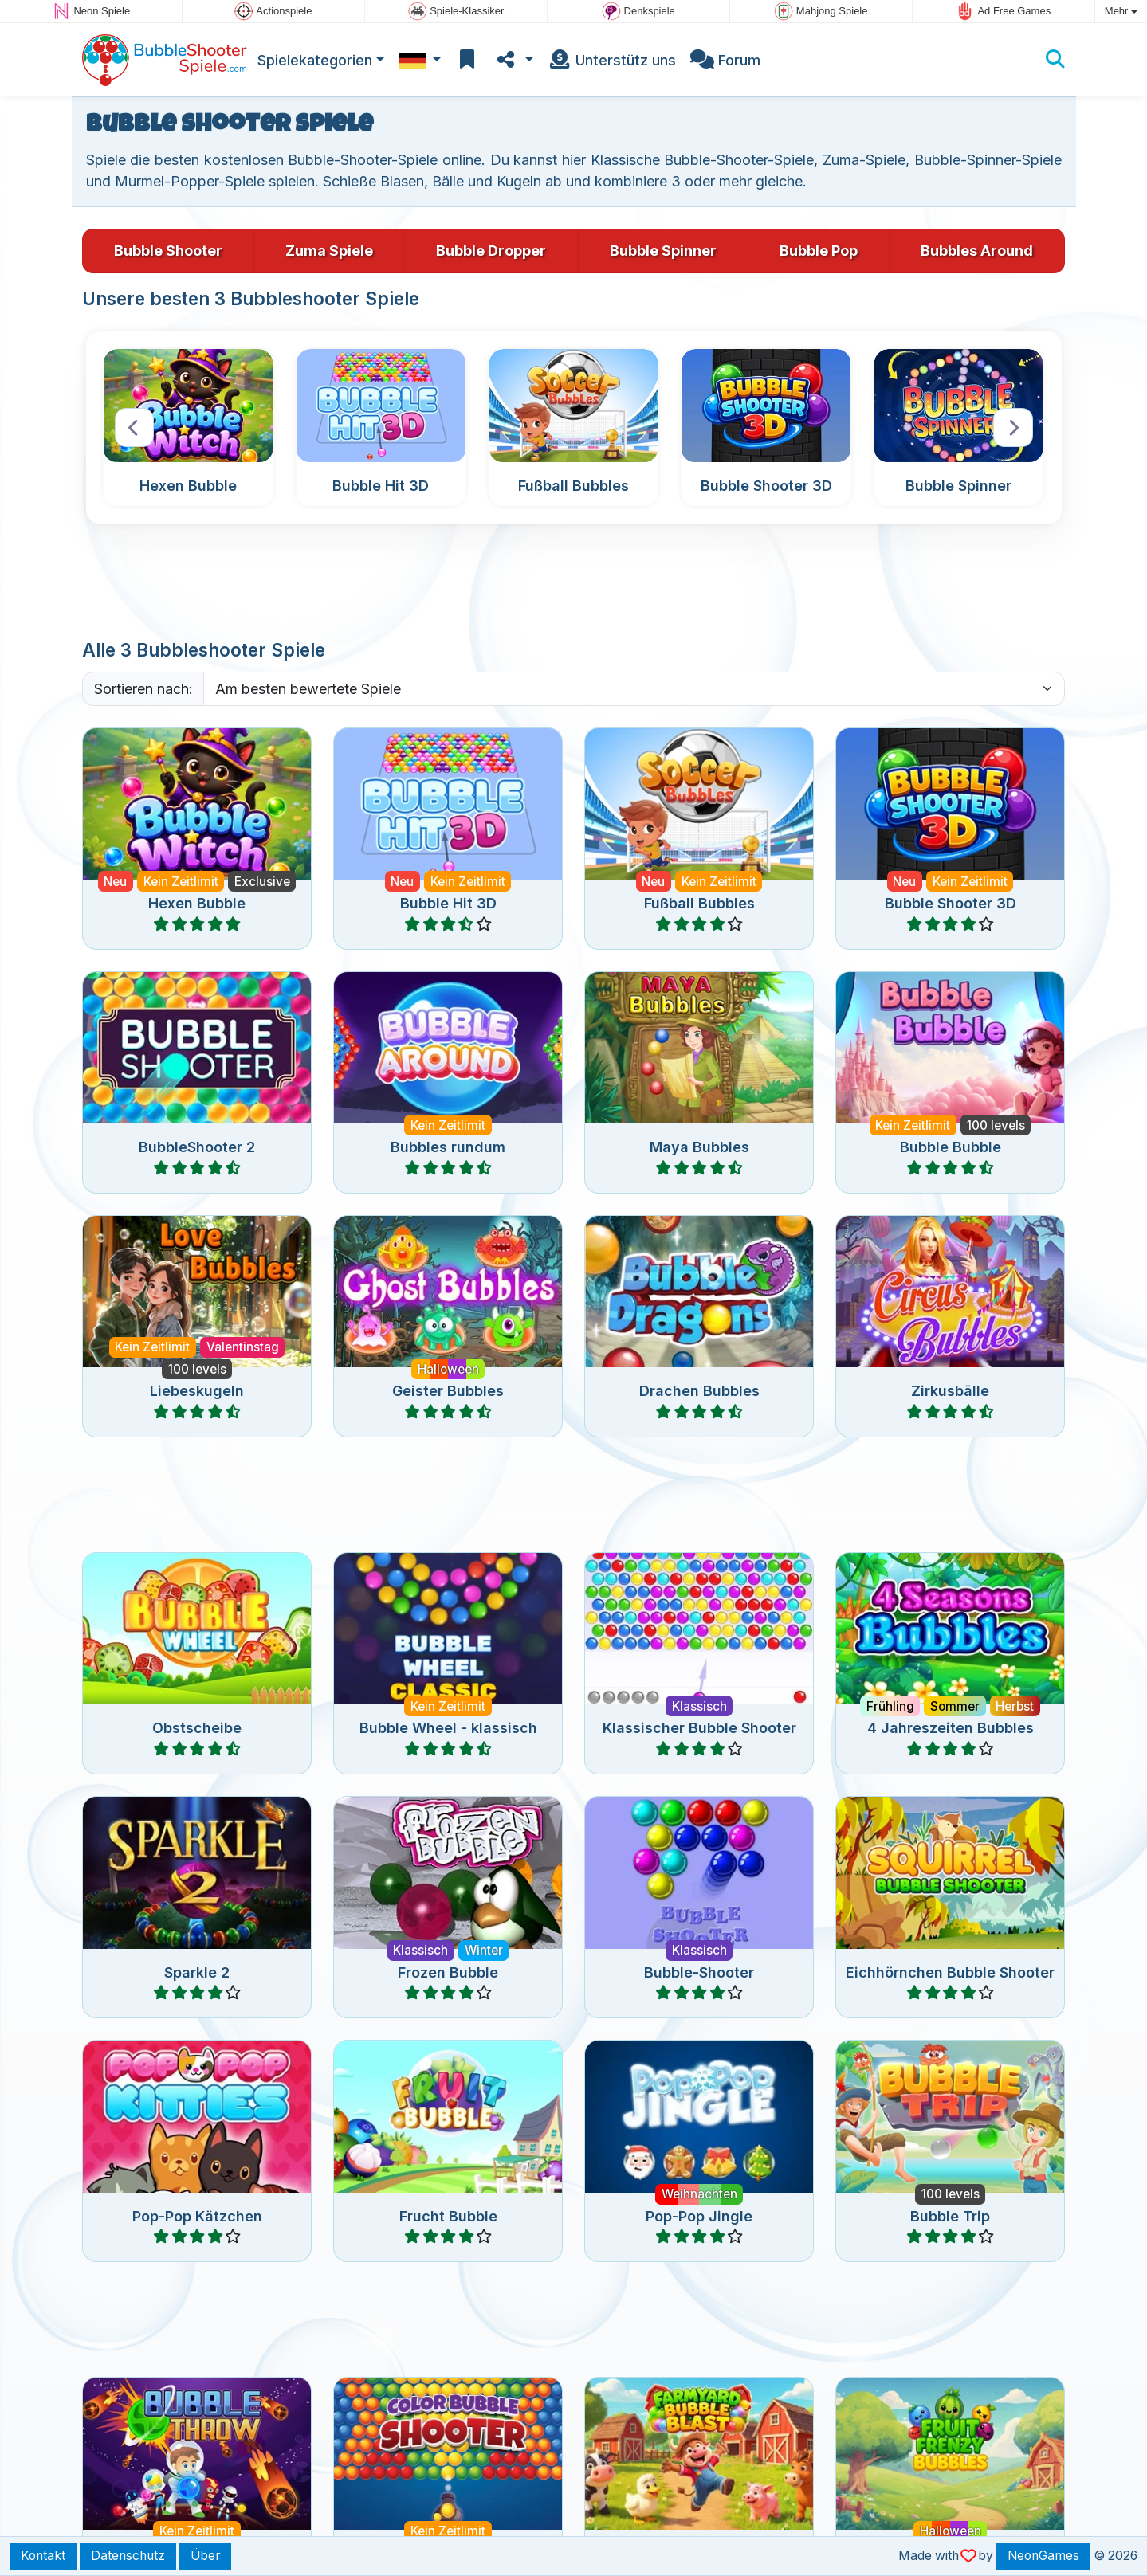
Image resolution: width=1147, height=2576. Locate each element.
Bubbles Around (977, 250)
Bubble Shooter (168, 250)
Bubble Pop (819, 250)
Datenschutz (128, 2555)
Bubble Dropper (491, 250)
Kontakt (43, 2555)
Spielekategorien (314, 60)
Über (205, 2555)
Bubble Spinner (663, 250)
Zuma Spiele (329, 250)
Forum (725, 60)
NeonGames (1043, 2555)
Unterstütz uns (612, 60)
